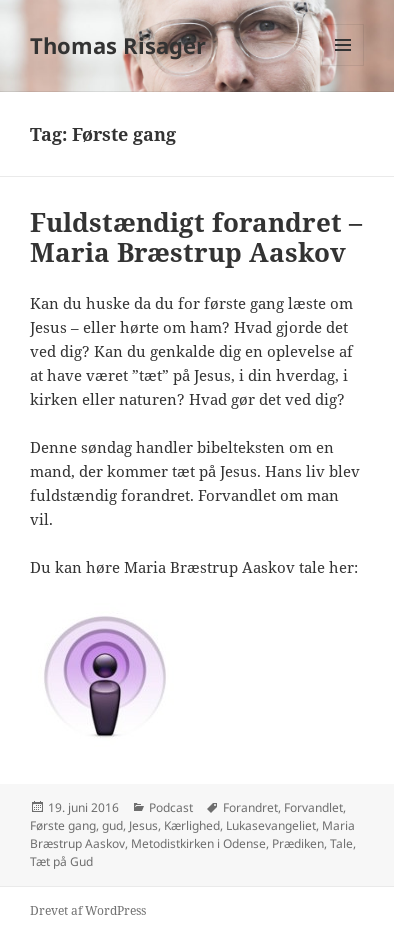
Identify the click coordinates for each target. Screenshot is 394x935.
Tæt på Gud (61, 861)
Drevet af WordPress (88, 910)
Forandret (250, 807)
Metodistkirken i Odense (198, 843)
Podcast (171, 807)
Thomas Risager (118, 45)
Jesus (143, 825)
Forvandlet (313, 807)
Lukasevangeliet (271, 825)
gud (112, 825)
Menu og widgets (343, 65)
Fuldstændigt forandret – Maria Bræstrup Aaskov (196, 237)
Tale (341, 843)
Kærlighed (192, 825)
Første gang (63, 825)
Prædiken (298, 843)
